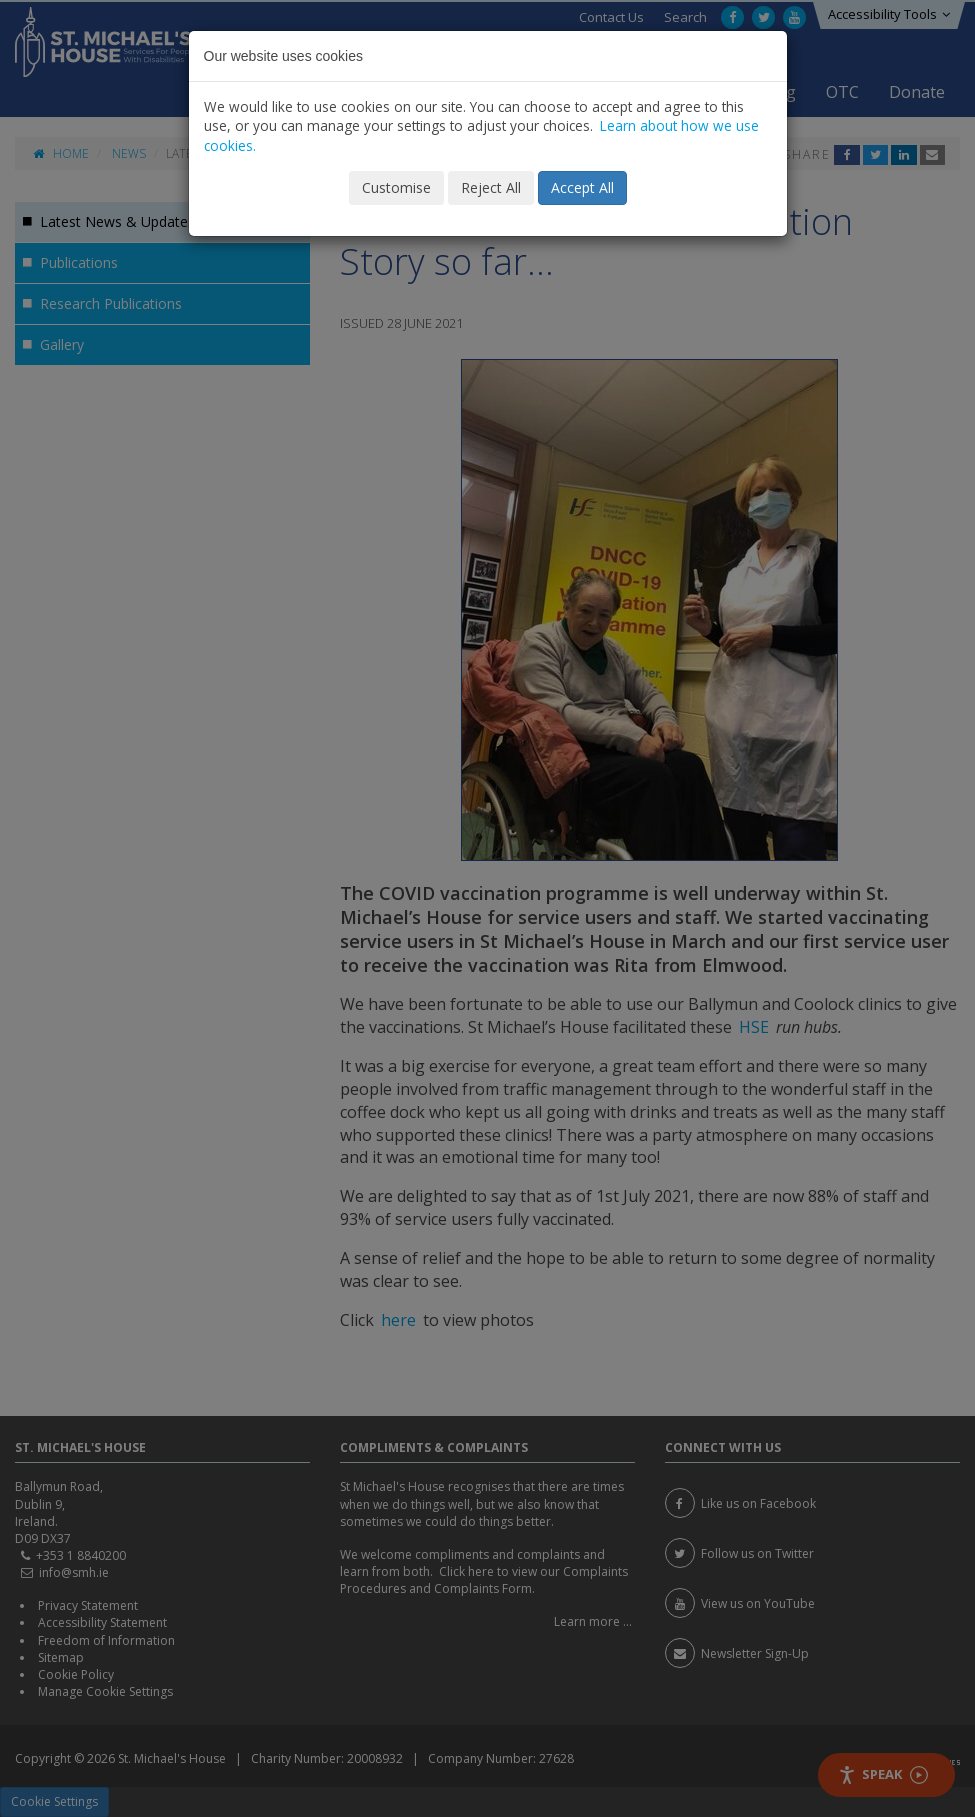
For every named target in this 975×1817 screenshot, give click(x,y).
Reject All (491, 187)
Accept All (582, 187)
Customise (396, 187)
